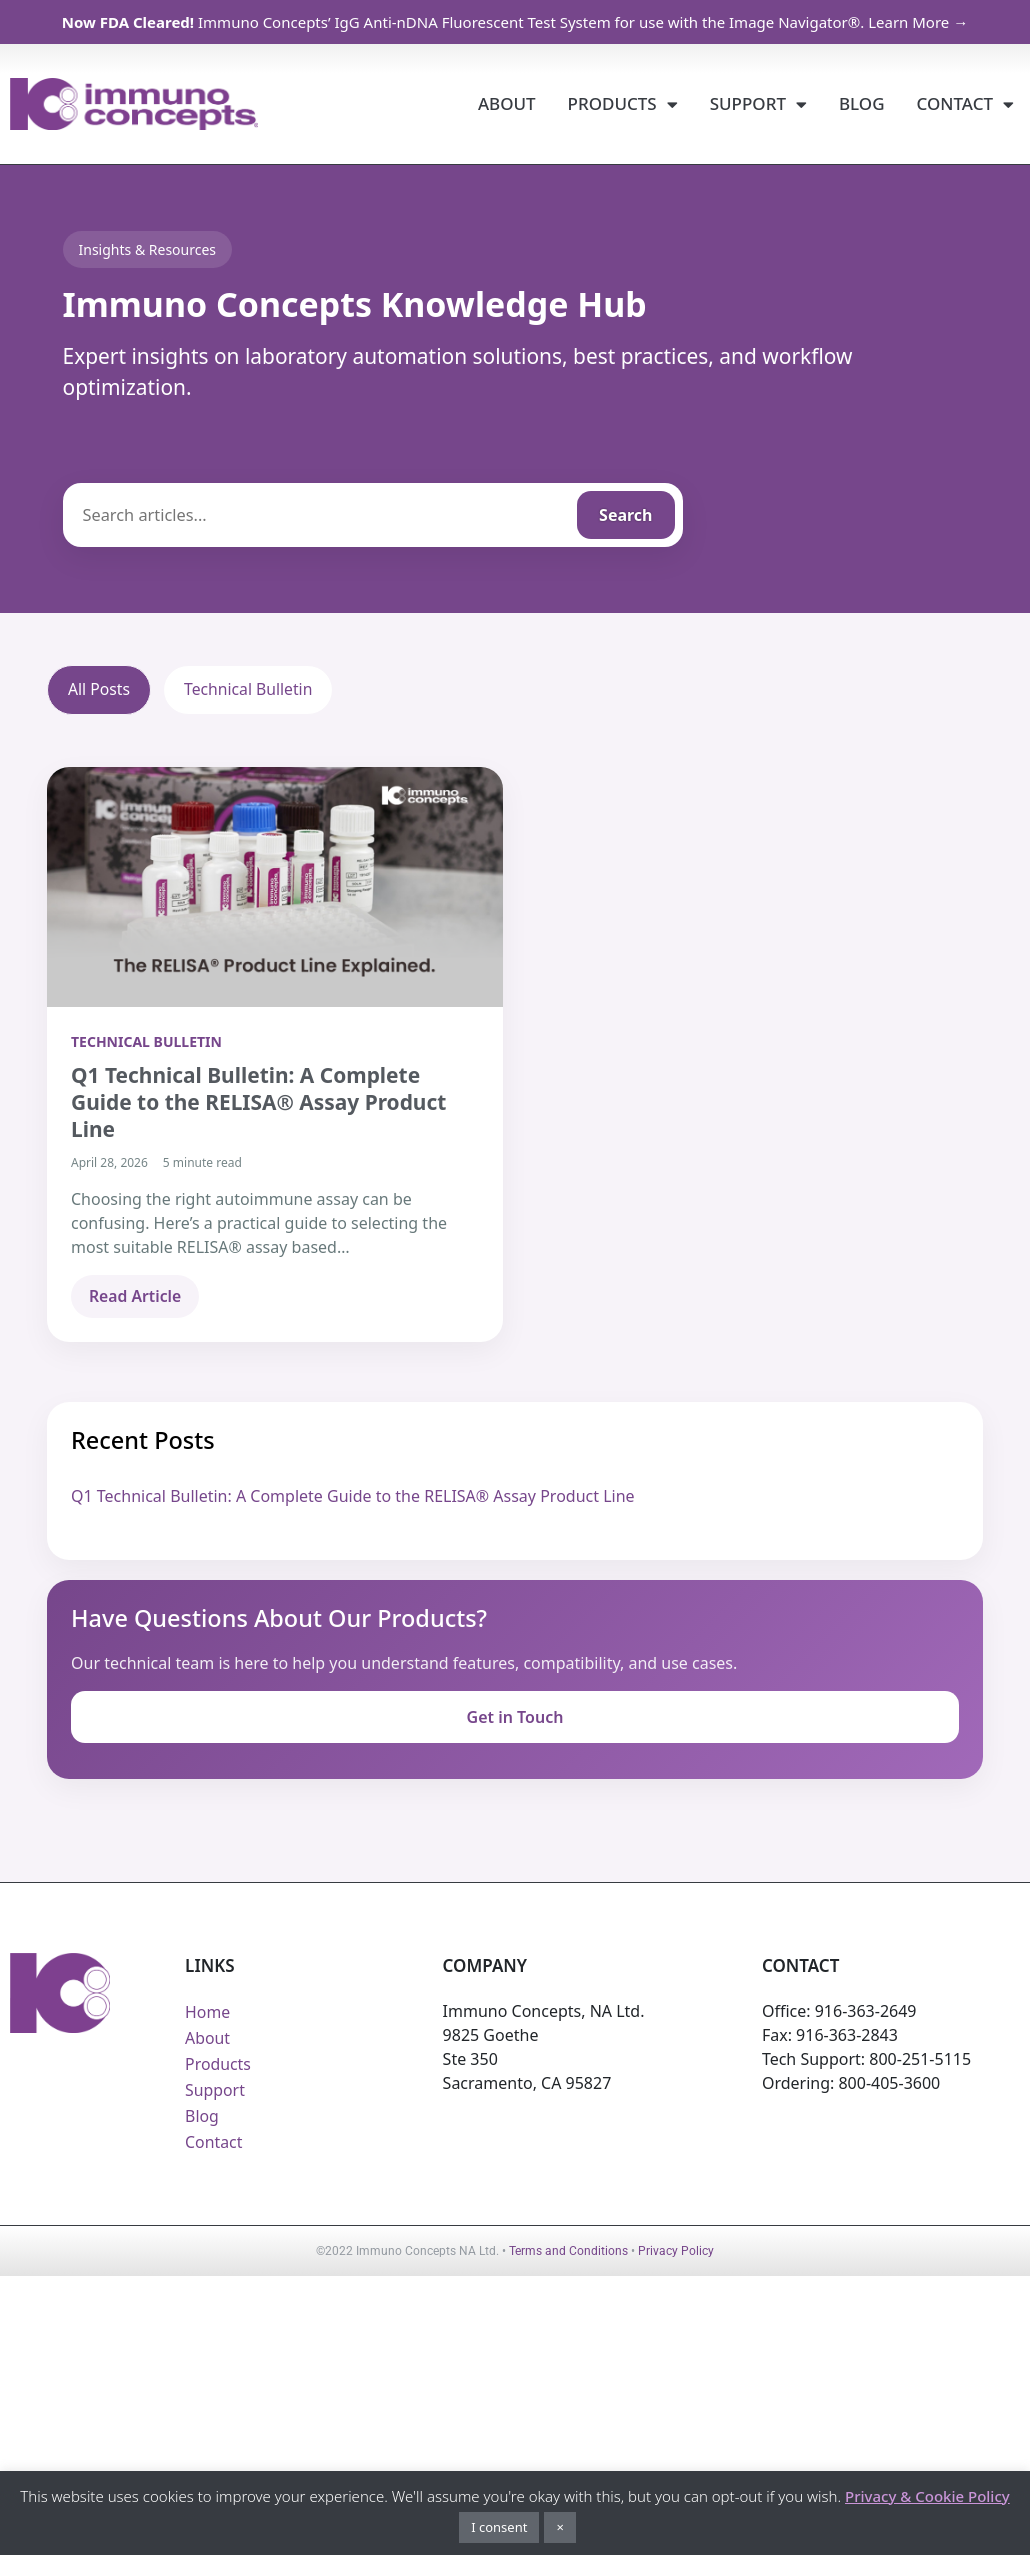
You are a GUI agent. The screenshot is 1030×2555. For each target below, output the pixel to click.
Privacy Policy (676, 2252)
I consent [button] (499, 2527)
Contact (965, 104)
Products (623, 104)
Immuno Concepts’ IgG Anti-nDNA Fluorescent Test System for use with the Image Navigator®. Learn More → (515, 22)
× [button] (559, 2527)
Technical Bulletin (250, 690)
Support (758, 104)
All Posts (99, 690)
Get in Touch (515, 1717)
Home (208, 2013)
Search (625, 515)
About (507, 103)
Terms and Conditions (568, 2252)
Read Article (136, 1297)
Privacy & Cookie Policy (927, 2496)
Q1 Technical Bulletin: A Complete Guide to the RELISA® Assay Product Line (353, 1497)
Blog (862, 103)
